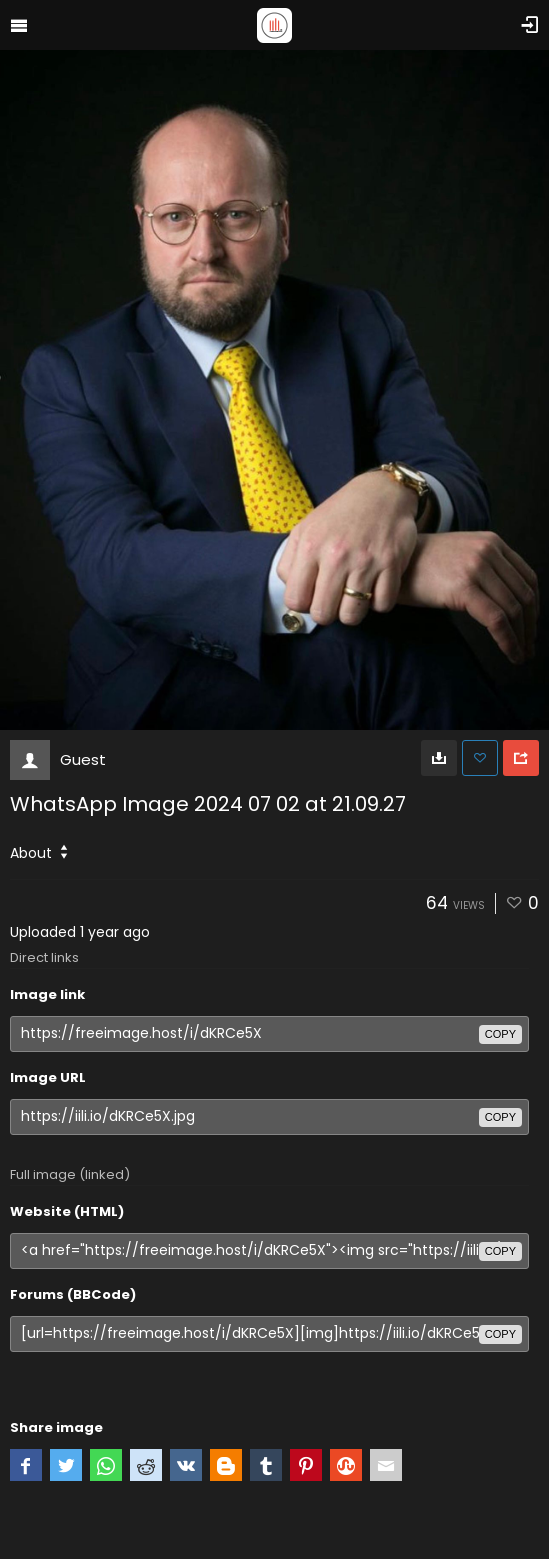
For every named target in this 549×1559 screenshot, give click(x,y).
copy (500, 1034)
